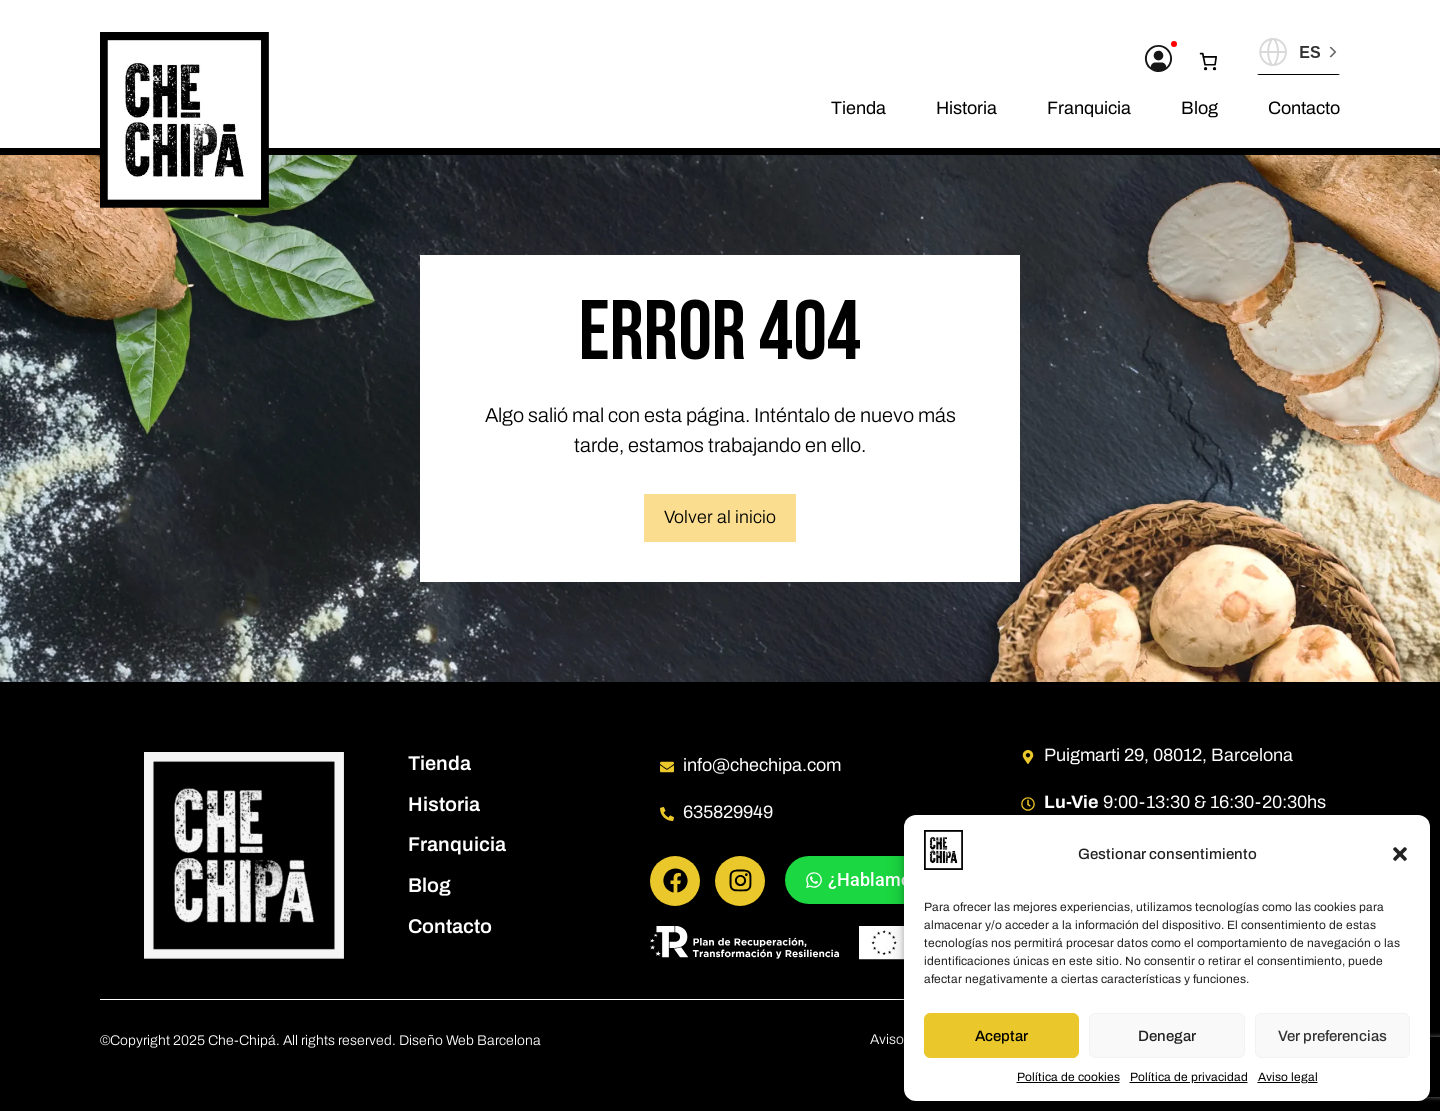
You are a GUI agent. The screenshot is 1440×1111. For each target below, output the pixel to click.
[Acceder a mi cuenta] (1159, 59)
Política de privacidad (1189, 1077)
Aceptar (1001, 1036)
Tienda (858, 108)
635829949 (728, 812)
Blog (1199, 108)
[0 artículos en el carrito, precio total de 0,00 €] (1216, 61)
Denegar (1167, 1036)
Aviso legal (1288, 1077)
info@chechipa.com (762, 765)
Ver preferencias (1332, 1036)
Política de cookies (1068, 1077)
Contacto (1304, 108)
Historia (966, 108)
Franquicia (1089, 108)
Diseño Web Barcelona (470, 1040)
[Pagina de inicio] (184, 120)
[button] (1400, 854)
